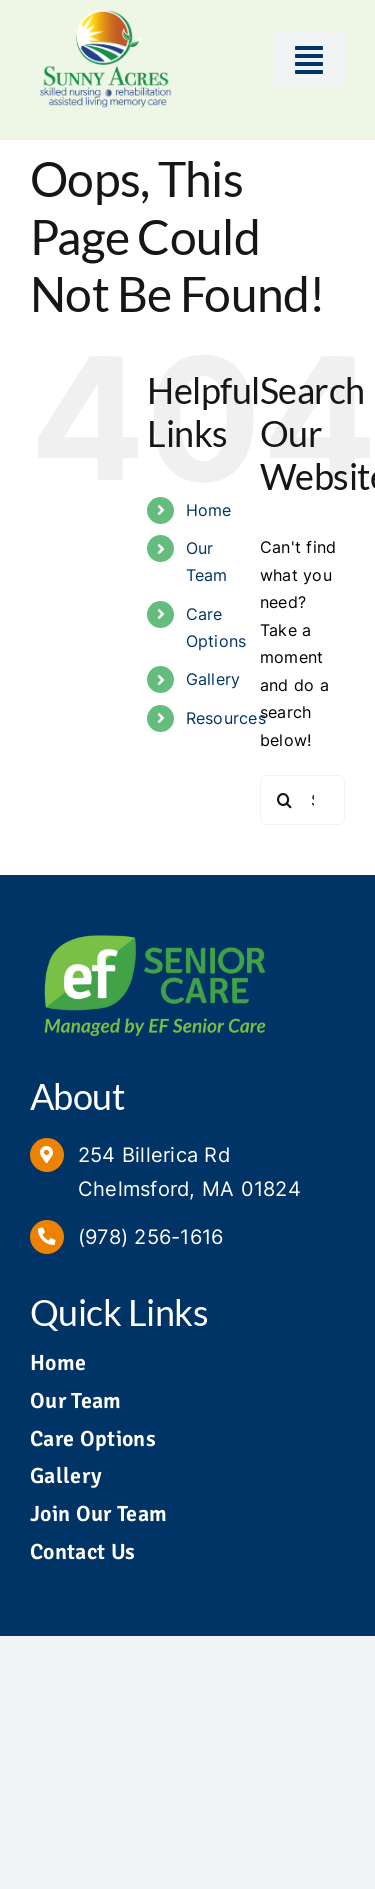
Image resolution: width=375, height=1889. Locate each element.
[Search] (285, 800)
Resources (226, 718)
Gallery (213, 679)
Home (209, 510)
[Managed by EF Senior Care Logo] (155, 928)
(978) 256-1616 (150, 1237)
